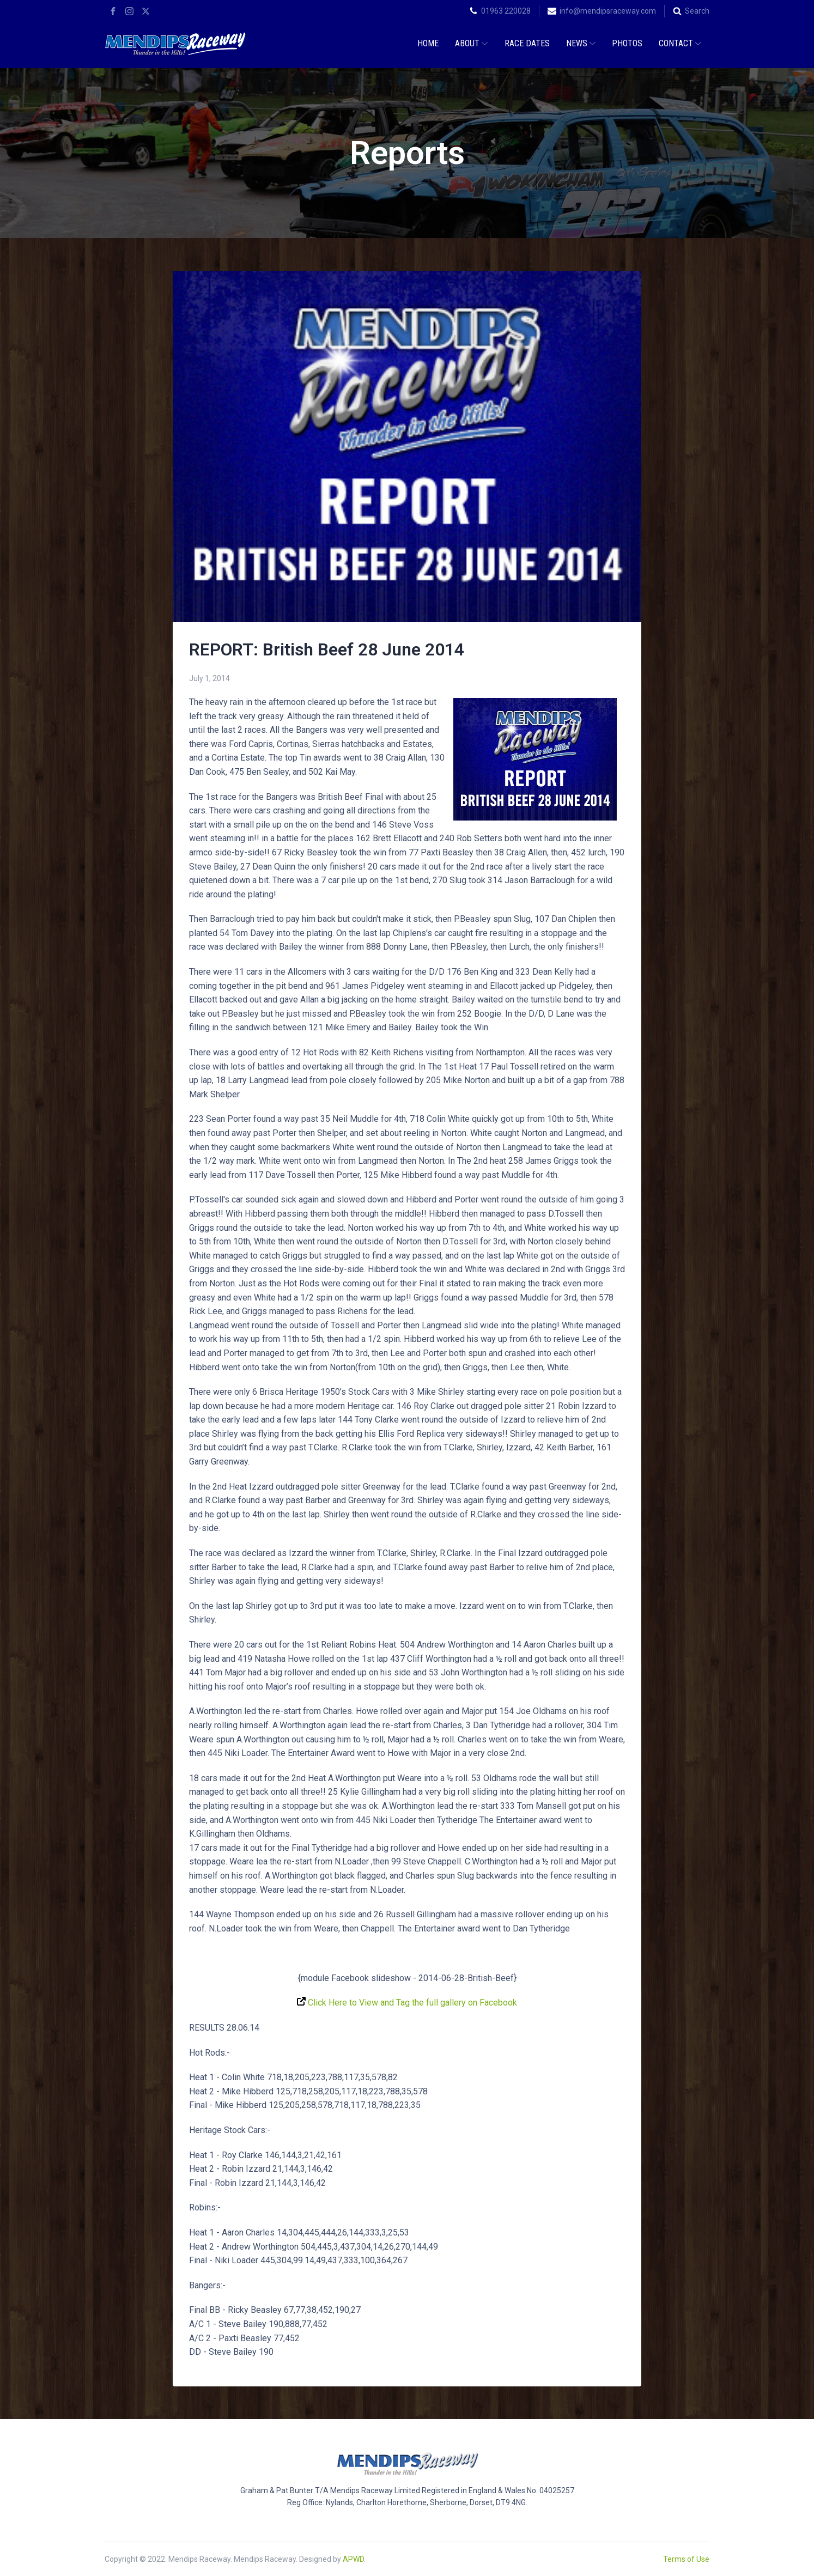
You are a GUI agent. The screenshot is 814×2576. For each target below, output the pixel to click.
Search (697, 11)
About (471, 43)
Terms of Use (686, 2559)
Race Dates (527, 43)
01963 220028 (506, 11)
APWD (353, 2559)
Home (428, 43)
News (581, 43)
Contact (680, 43)
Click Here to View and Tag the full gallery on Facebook (407, 2002)
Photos (627, 43)
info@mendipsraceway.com (608, 11)
